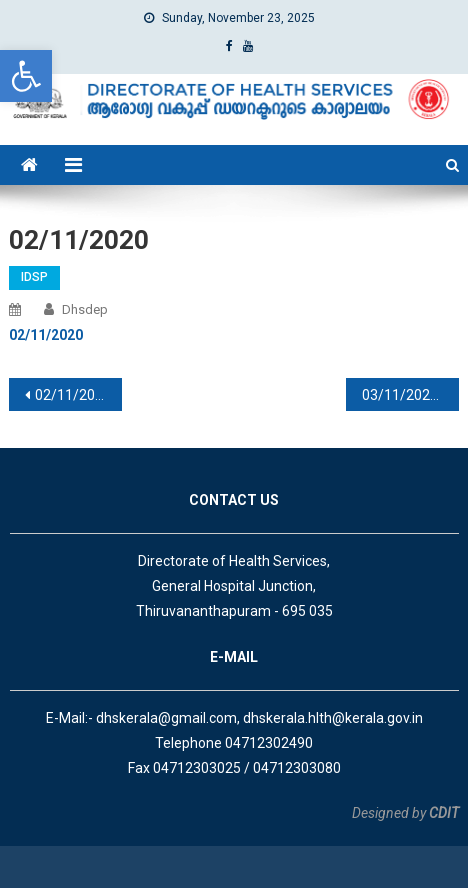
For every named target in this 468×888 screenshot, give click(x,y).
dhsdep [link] (85, 309)
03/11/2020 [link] (400, 395)
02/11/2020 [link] (73, 395)
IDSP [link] (34, 277)
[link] (26, 76)
